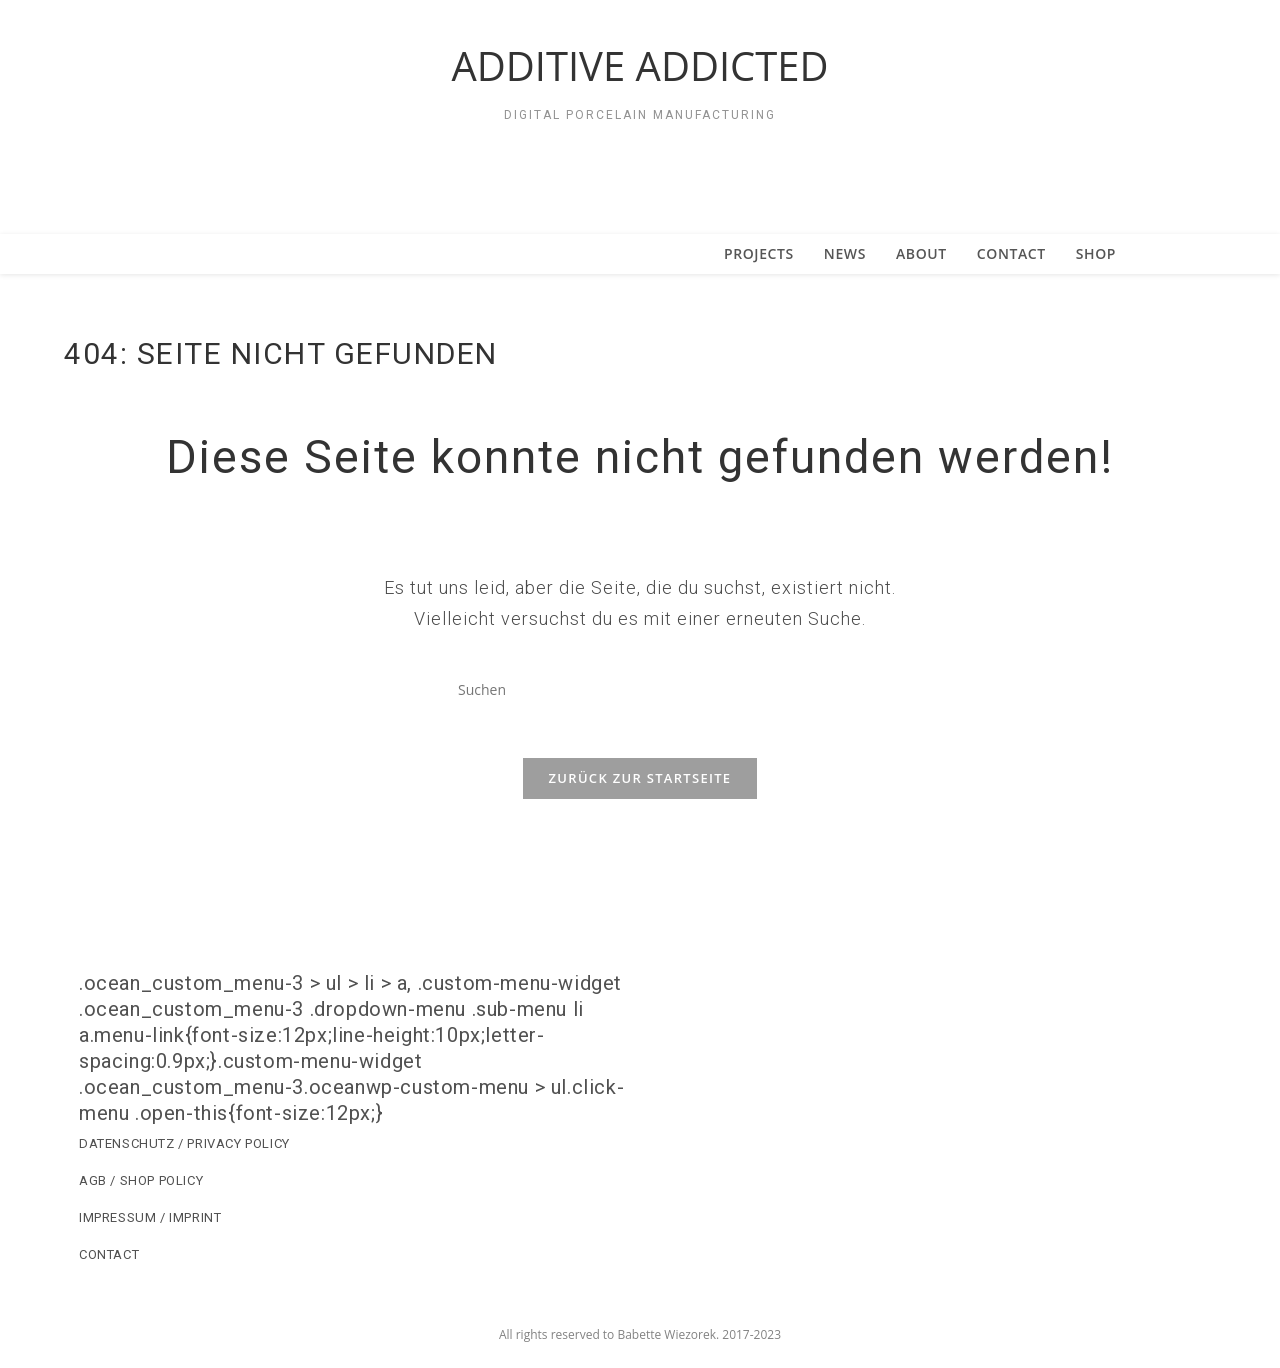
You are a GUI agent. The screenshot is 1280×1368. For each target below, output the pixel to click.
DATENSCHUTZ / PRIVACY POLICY (184, 1155)
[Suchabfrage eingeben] (640, 689)
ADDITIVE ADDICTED (639, 65)
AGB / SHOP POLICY (141, 1192)
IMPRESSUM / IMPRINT (150, 1229)
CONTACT (109, 1266)
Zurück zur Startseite (640, 790)
